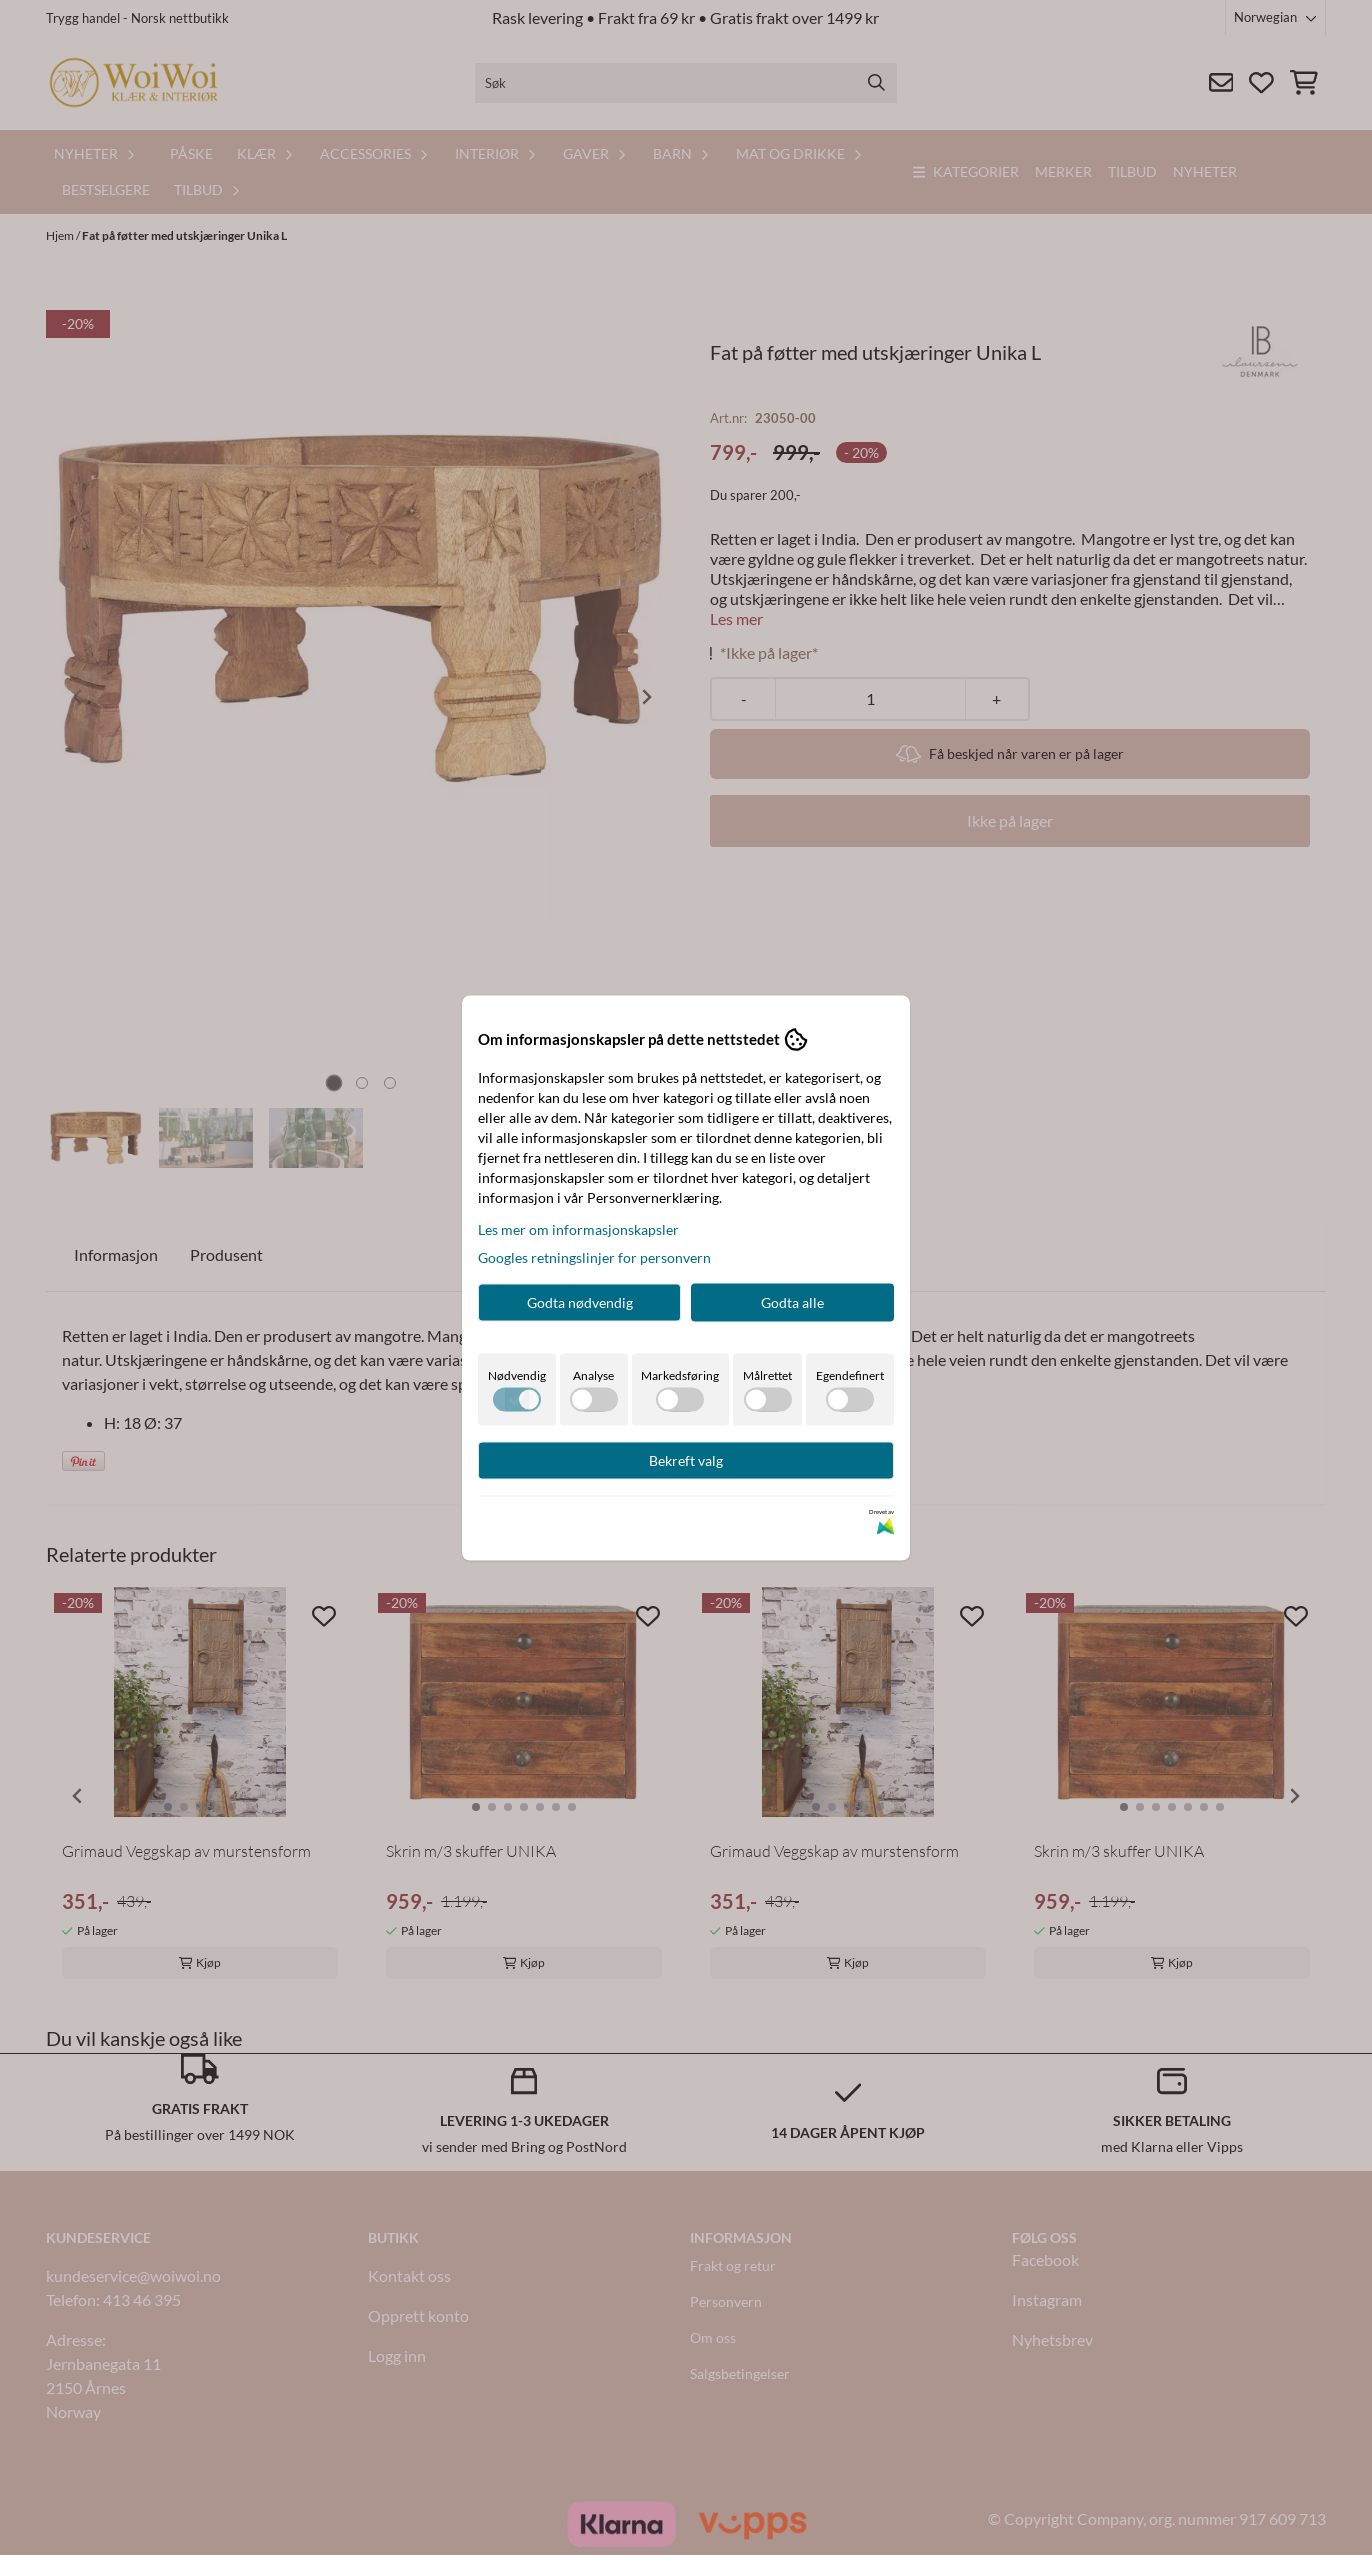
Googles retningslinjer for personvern (594, 1256)
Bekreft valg (686, 1459)
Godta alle (792, 1301)
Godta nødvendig (580, 1301)
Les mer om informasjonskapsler (578, 1228)
